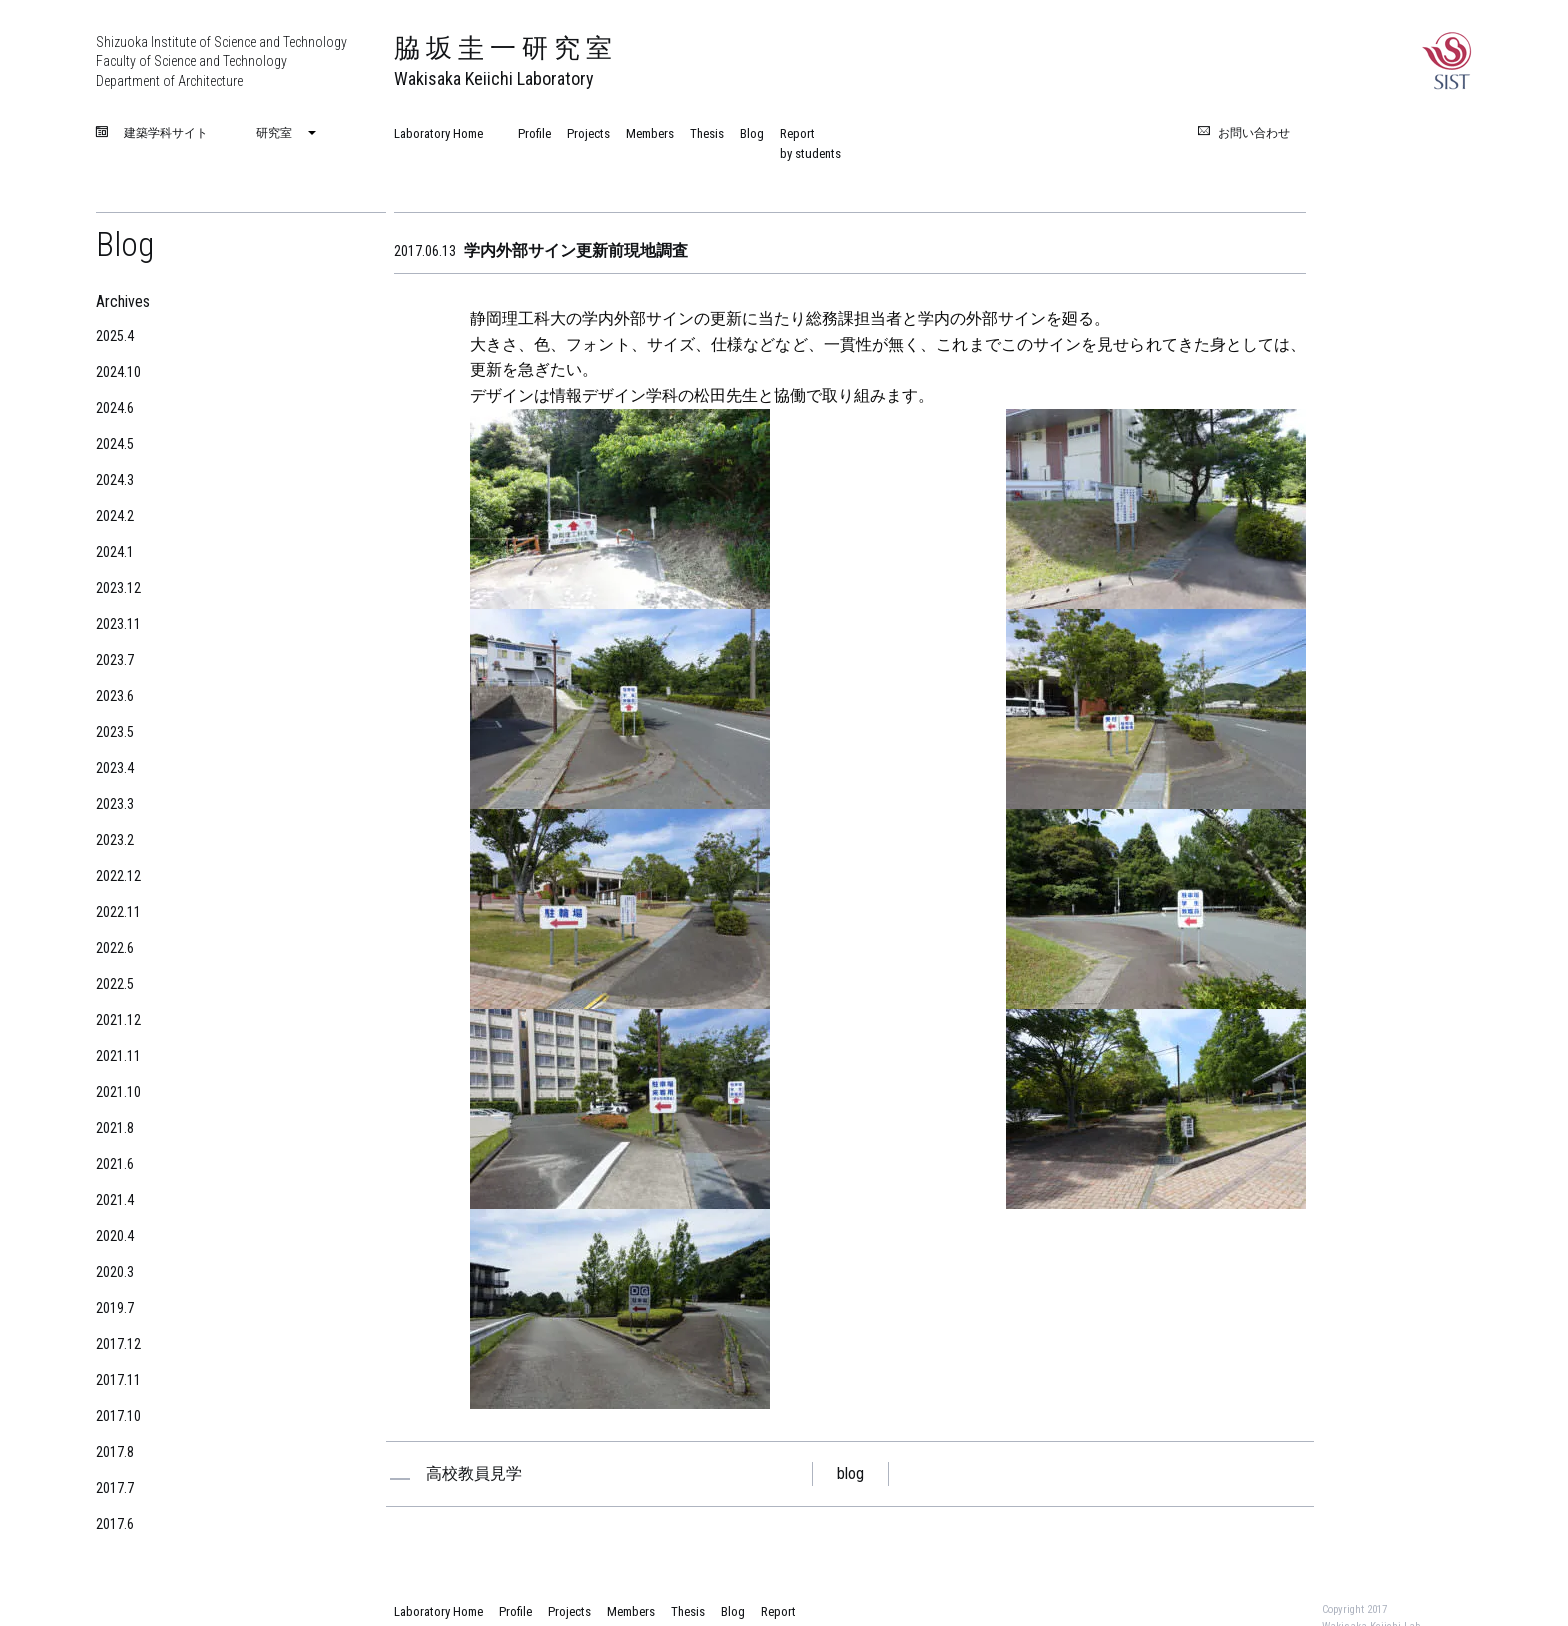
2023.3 (115, 804)
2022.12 (118, 876)
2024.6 (115, 408)
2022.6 (115, 948)
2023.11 (118, 624)
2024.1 (115, 552)
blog (850, 1473)
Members (650, 133)
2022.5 (115, 984)
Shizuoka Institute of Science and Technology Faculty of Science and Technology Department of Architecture (221, 61)
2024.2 (115, 516)
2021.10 (118, 1092)
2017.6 (115, 1524)
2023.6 (115, 696)
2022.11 (118, 912)
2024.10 (118, 372)
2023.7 (115, 660)
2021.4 (115, 1200)
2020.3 (115, 1272)
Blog (752, 133)
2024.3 (115, 480)
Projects (588, 133)
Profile (534, 133)
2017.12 (118, 1344)
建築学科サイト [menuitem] (166, 134)
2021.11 (118, 1056)
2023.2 (115, 840)
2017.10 (118, 1416)
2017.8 (115, 1452)
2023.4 (115, 768)
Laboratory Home (438, 133)
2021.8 (115, 1128)
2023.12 (118, 588)
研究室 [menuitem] (274, 133)
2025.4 (115, 336)
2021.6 (115, 1164)
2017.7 (115, 1488)
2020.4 (115, 1236)
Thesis (707, 133)
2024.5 (115, 444)
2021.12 (118, 1020)
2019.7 (115, 1308)
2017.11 (118, 1380)
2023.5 (115, 732)
